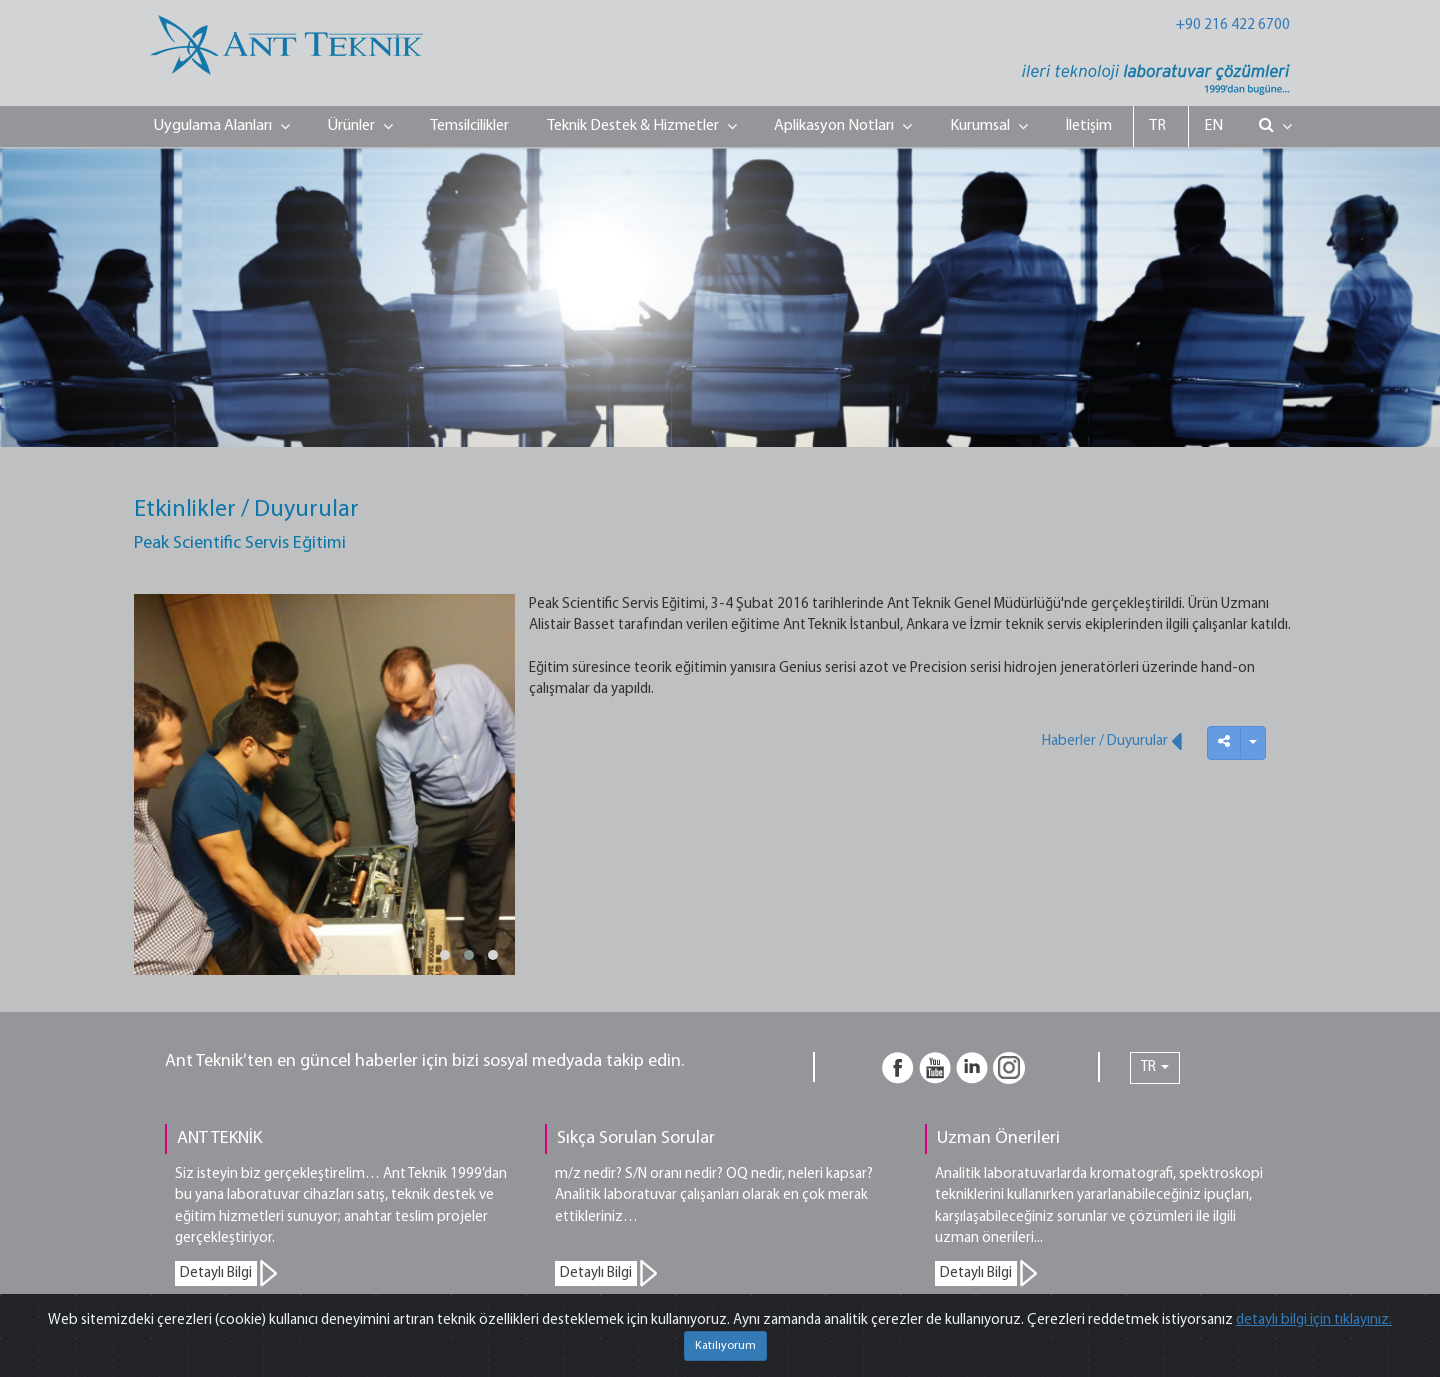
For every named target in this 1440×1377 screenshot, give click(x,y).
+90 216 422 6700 (1233, 25)
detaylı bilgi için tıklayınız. (1314, 1320)
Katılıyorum (725, 1346)
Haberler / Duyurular (1112, 741)
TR (1157, 126)
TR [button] (1155, 1067)
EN (1213, 126)
